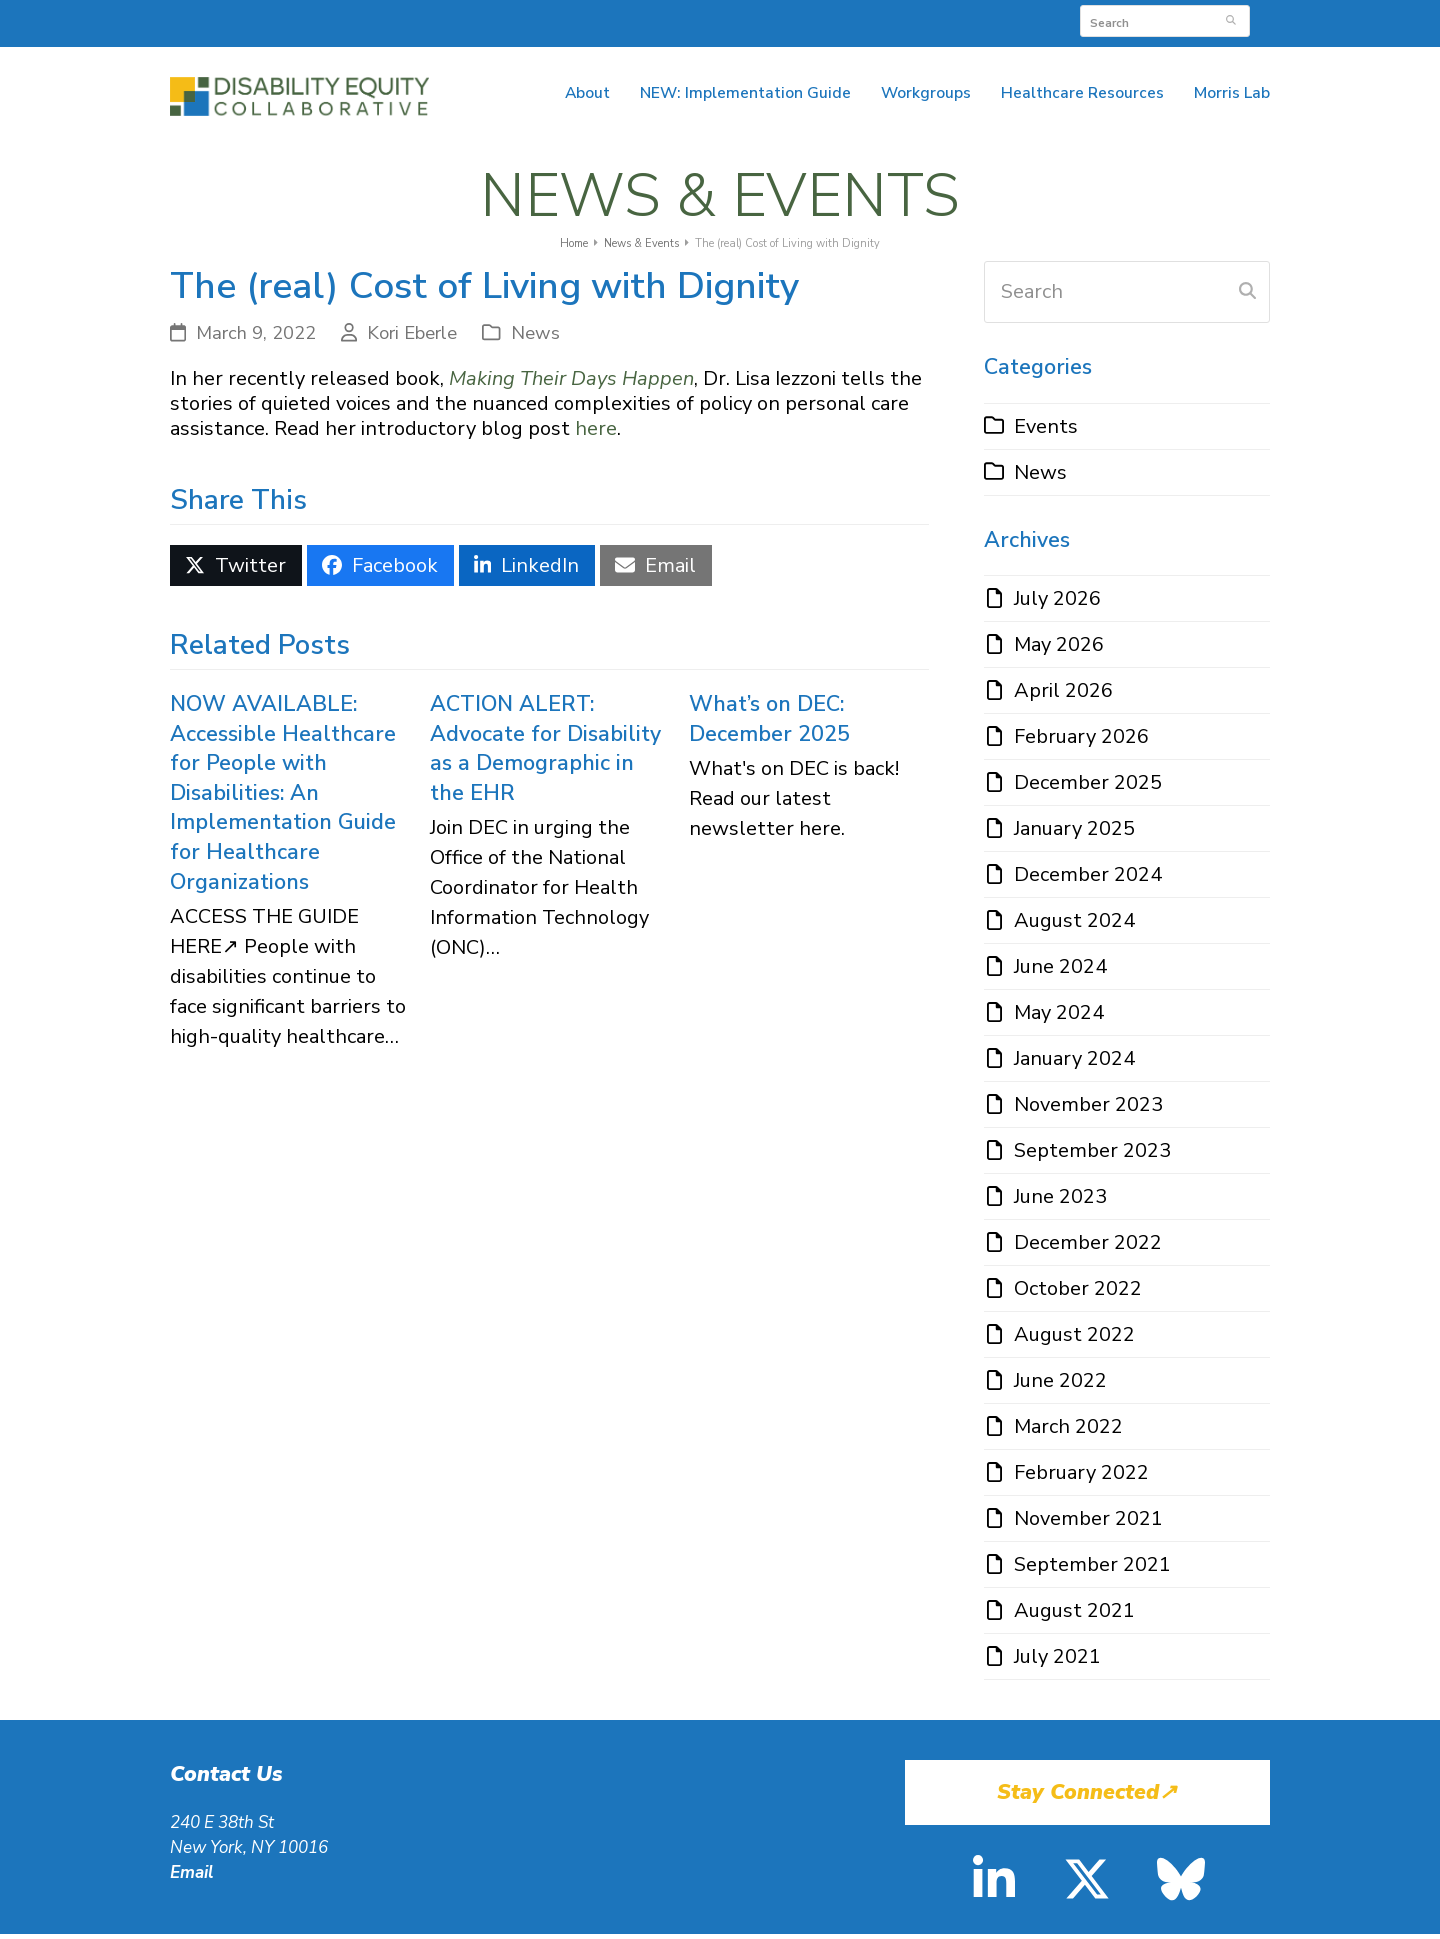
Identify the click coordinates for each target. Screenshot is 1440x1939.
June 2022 (1060, 1385)
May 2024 (1059, 1017)
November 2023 (1088, 1109)
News (535, 338)
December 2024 (1088, 879)
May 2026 (1059, 649)
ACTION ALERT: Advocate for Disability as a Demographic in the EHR (545, 752)
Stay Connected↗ (1087, 1797)
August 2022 (1074, 1339)
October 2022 (1078, 1293)
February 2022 (1081, 1477)
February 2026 (1081, 741)
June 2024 (1060, 971)
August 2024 (1074, 925)
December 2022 (1088, 1247)
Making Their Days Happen (571, 383)
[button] (236, 570)
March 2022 (1068, 1431)
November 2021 (1088, 1523)
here (596, 433)
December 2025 (1088, 787)
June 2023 (1060, 1201)
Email (191, 1876)
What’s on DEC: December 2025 (769, 723)
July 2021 (1057, 1661)
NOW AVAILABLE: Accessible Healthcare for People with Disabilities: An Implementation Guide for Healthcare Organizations (283, 797)
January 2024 (1074, 1063)
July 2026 (1057, 603)
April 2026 (1063, 695)
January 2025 (1074, 833)
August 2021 (1074, 1615)
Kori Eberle (412, 338)
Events (1046, 430)
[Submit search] (1231, 21)
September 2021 (1092, 1569)
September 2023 (1092, 1155)
